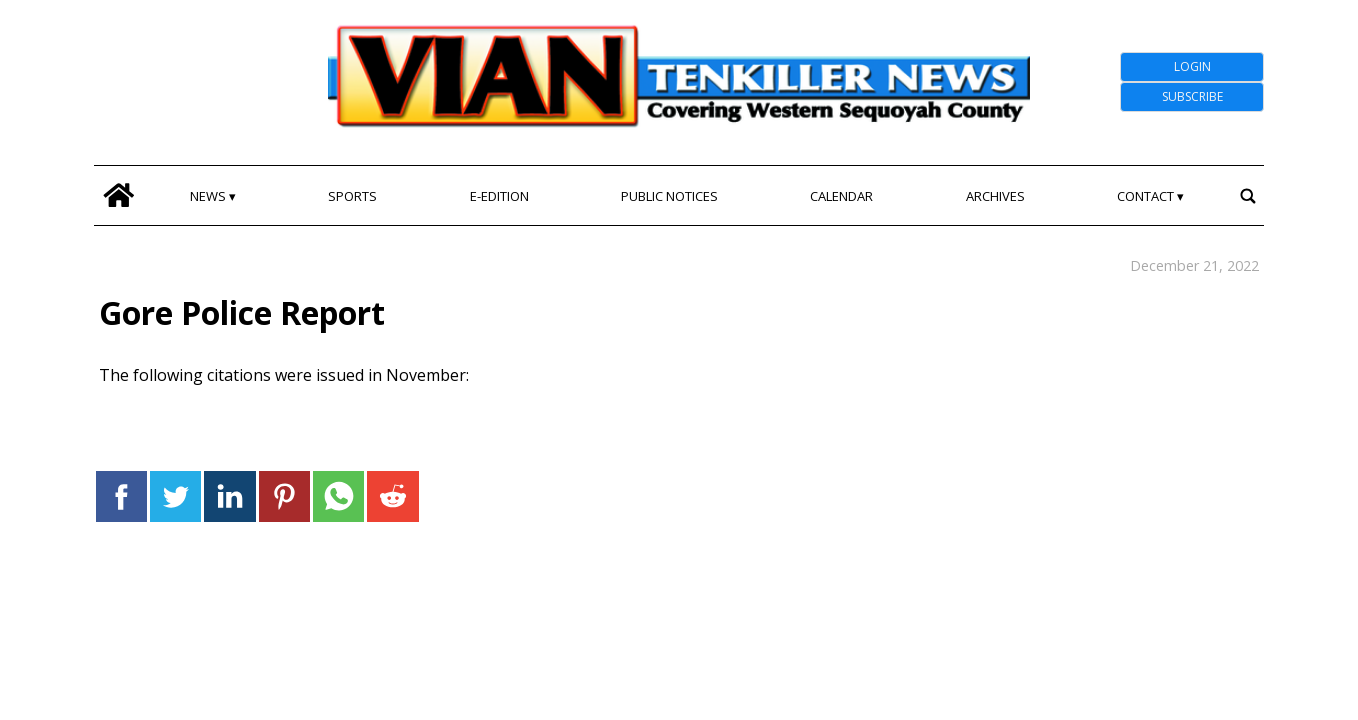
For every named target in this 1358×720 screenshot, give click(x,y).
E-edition (499, 196)
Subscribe (1192, 96)
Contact (1145, 196)
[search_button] (1247, 195)
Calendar (841, 196)
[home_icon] (118, 195)
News (208, 196)
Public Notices (669, 196)
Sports (352, 196)
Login (1192, 66)
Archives (995, 196)
